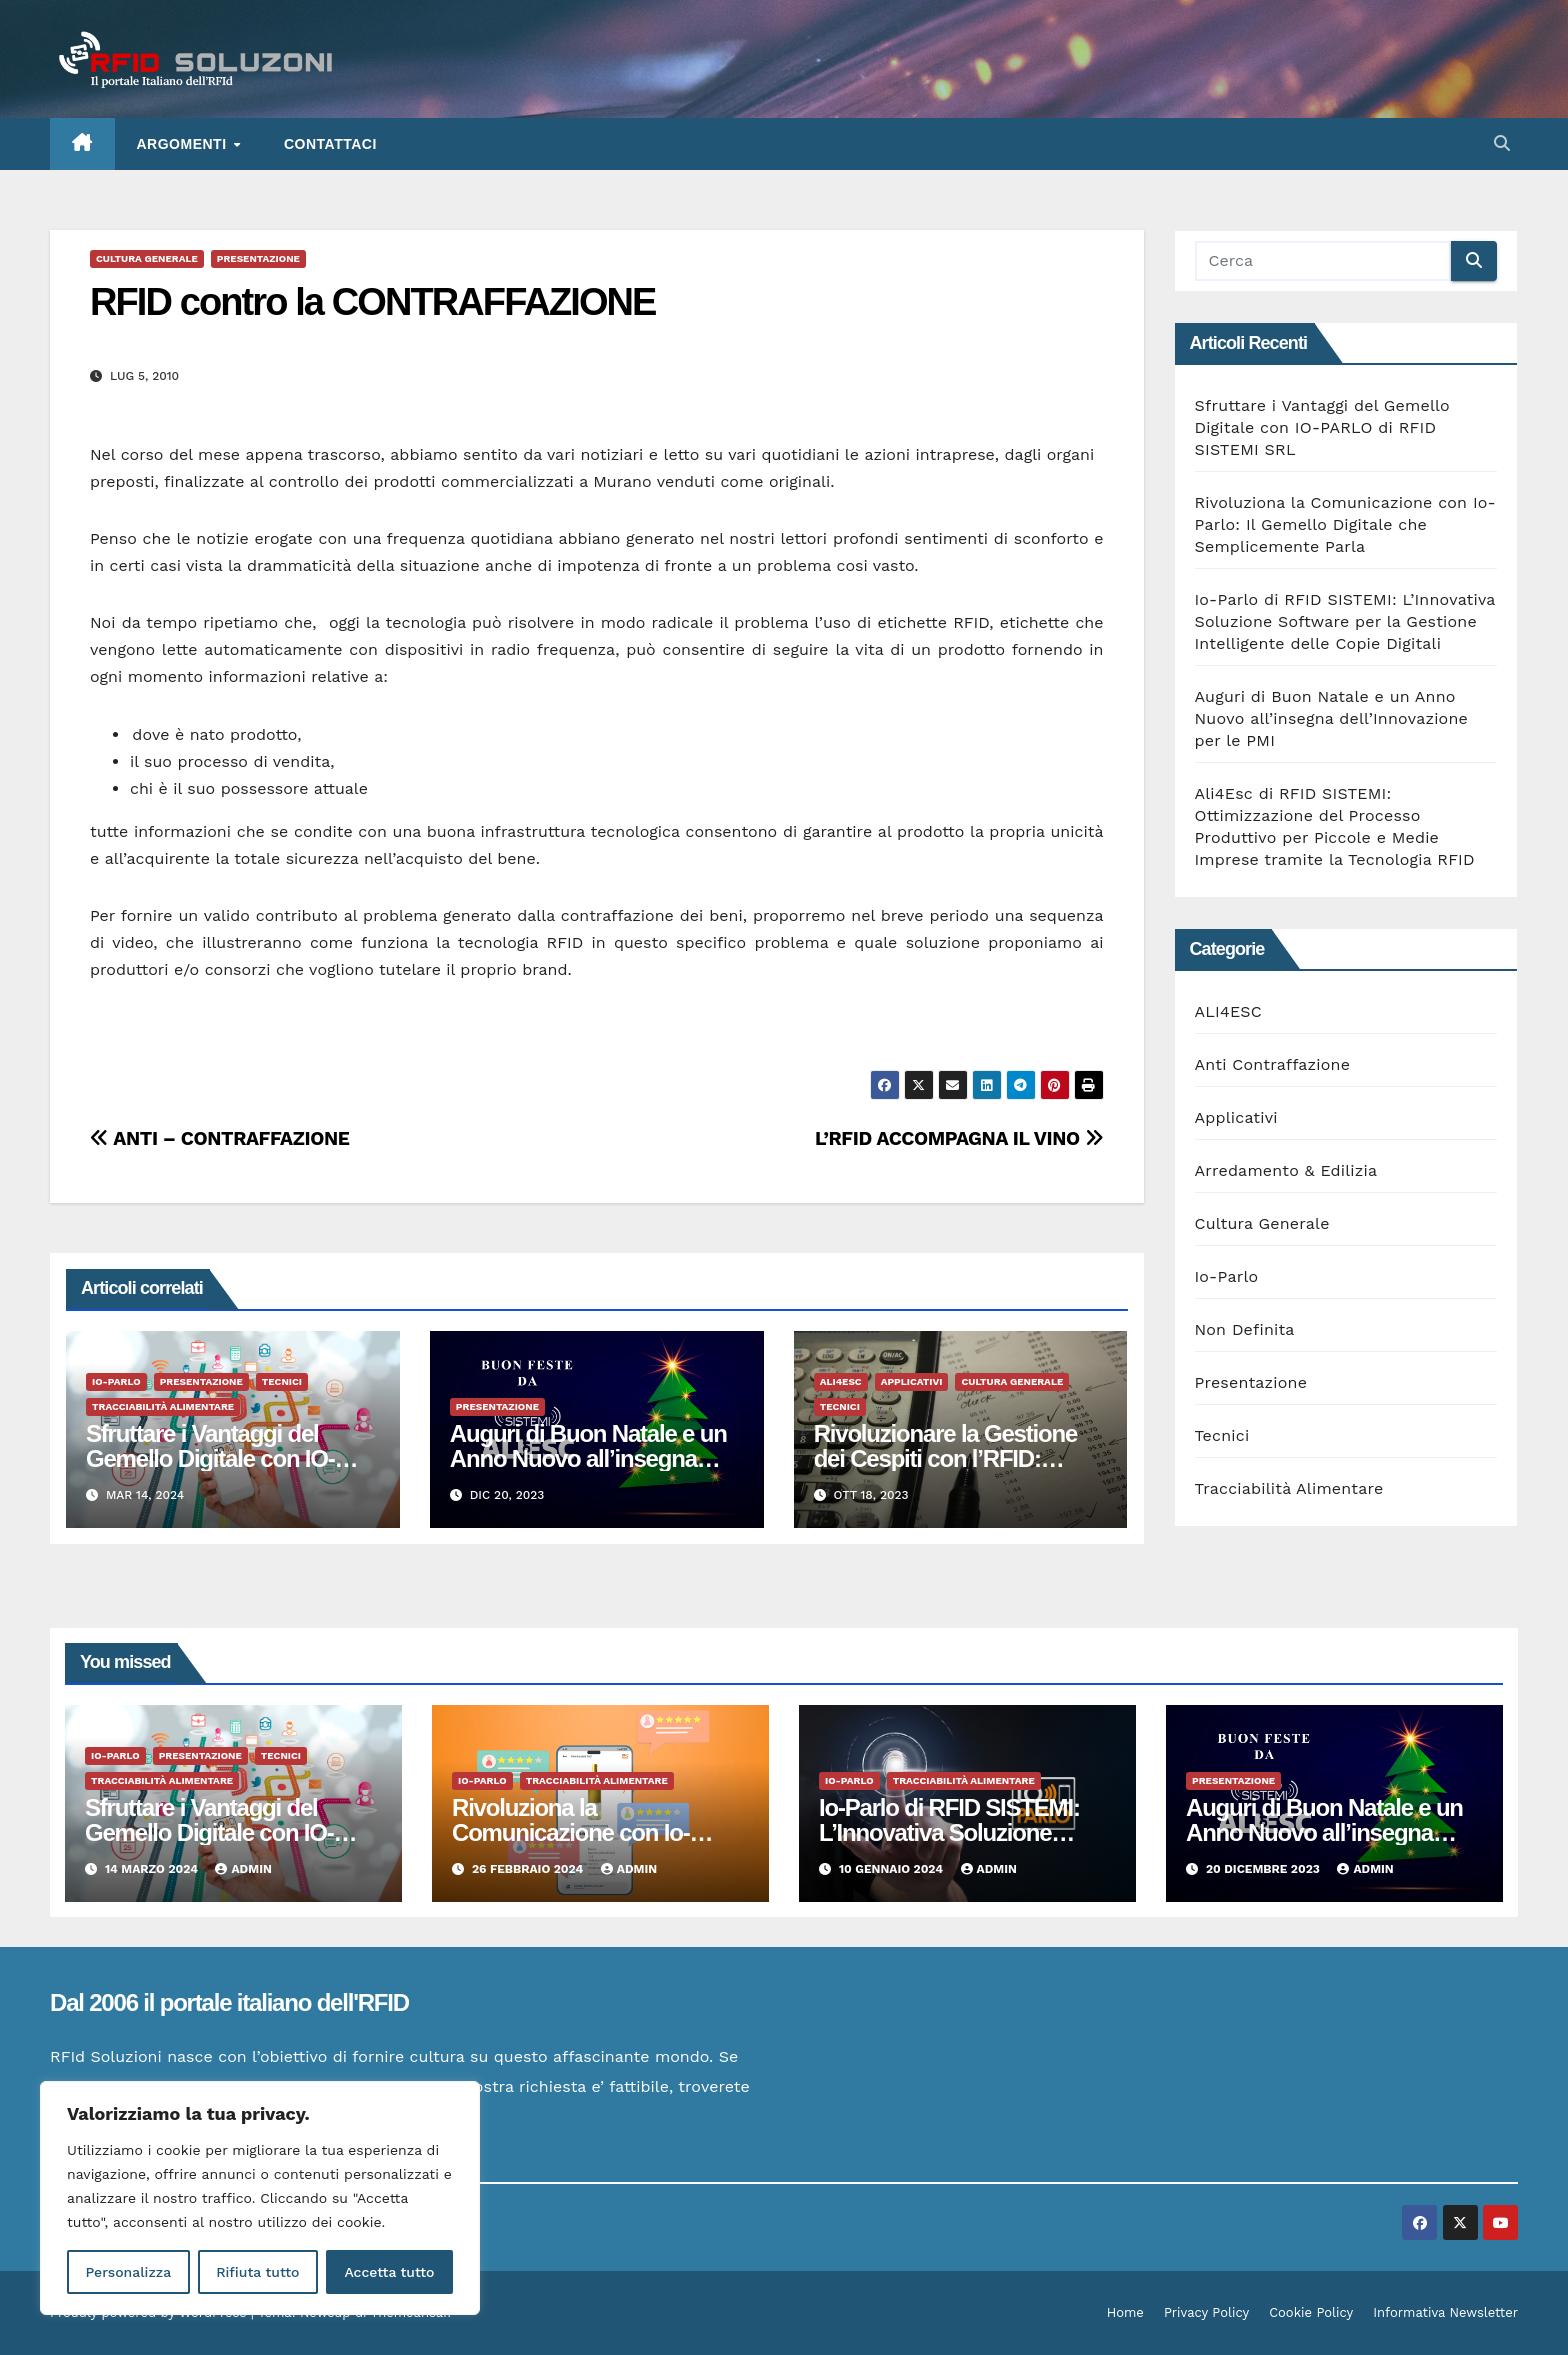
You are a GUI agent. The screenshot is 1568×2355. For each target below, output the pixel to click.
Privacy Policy (1206, 2312)
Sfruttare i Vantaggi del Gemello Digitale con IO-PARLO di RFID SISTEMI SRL (1322, 427)
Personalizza (128, 2272)
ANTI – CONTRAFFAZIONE (219, 1138)
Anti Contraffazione (1273, 1064)
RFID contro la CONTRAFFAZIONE (373, 302)
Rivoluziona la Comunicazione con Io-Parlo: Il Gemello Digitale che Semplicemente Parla (1345, 524)
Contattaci (330, 144)
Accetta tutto (389, 2272)
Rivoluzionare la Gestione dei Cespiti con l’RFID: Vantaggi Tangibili (945, 1458)
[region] (260, 2198)
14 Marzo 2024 (153, 1869)
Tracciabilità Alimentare (163, 1406)
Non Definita (1245, 1329)
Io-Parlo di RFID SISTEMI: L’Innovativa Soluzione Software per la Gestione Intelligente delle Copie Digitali (1345, 621)
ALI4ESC (841, 1381)
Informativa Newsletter (1445, 2312)
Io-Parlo (116, 1381)
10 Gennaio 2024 (893, 1869)
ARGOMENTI (184, 144)
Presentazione (258, 258)
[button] (1502, 143)
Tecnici (282, 1381)
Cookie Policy (1311, 2312)
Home (1125, 2312)
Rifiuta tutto (257, 2272)
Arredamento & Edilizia (1286, 1170)
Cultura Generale (147, 258)
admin (243, 1869)
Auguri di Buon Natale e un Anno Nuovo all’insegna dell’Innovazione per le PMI (588, 1458)
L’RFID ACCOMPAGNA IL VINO (959, 1138)
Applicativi (912, 1381)
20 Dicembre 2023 (1264, 1869)
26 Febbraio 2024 (529, 1869)
